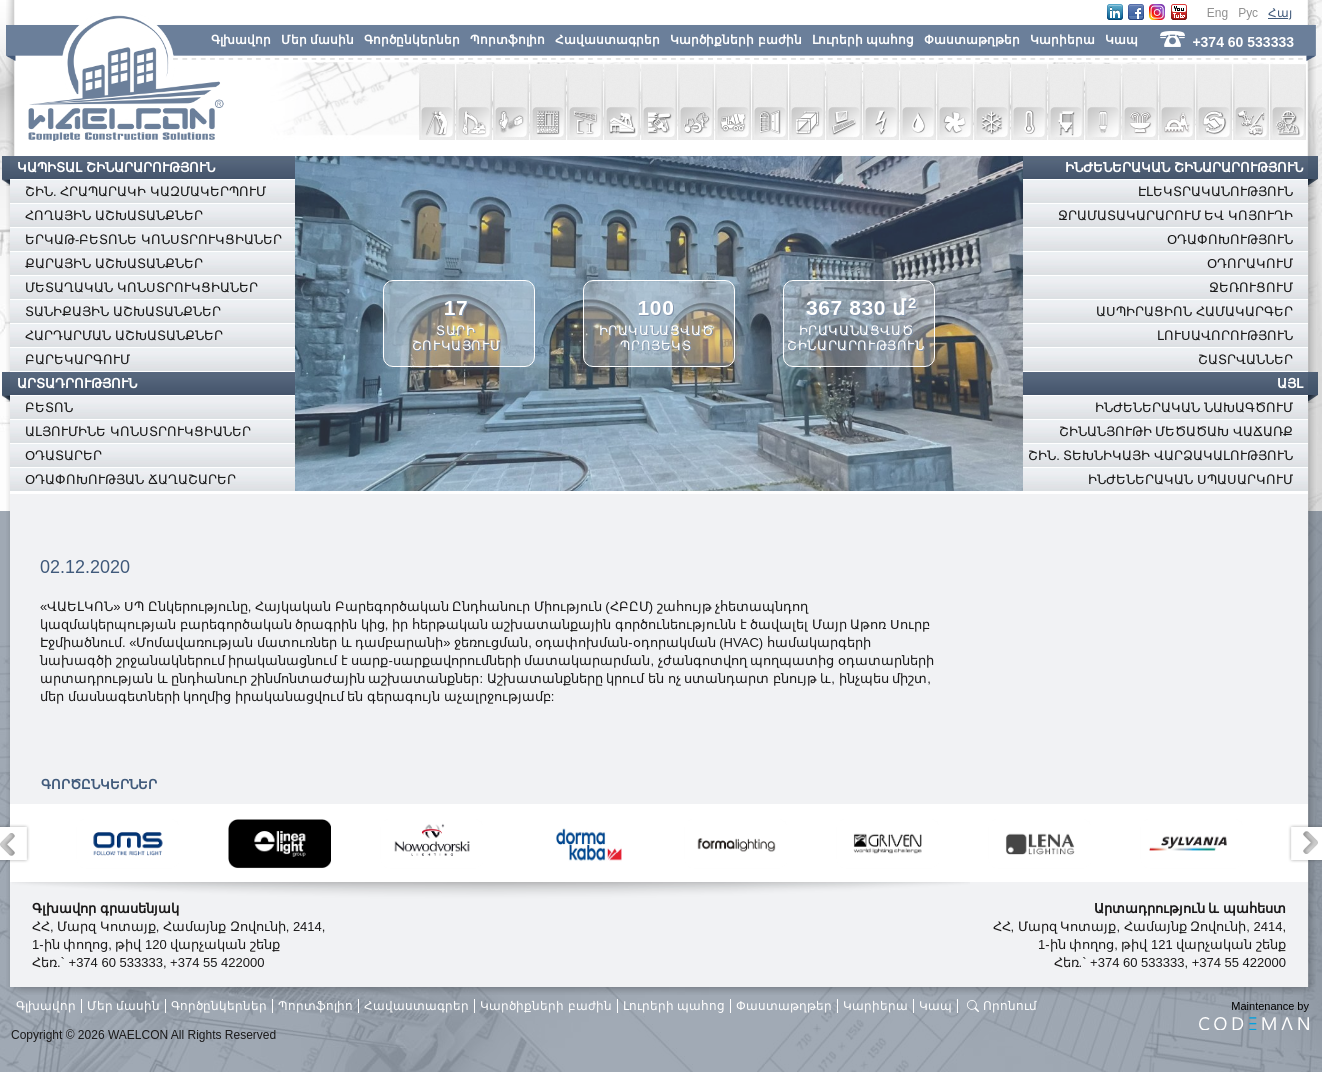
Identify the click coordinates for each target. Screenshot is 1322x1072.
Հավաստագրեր (607, 40)
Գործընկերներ (412, 40)
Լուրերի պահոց (863, 40)
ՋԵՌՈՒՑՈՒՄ (1251, 287)
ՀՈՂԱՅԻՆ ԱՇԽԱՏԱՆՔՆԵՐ (114, 215)
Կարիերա (1062, 40)
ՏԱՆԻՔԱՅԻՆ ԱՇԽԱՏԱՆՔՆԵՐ (123, 311)
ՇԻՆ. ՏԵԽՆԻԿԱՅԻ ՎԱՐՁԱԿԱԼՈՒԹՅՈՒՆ (1160, 455)
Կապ (1121, 40)
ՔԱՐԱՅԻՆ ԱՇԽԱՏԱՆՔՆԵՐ (114, 263)
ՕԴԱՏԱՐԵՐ (63, 455)
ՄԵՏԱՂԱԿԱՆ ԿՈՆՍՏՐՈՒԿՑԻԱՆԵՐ (141, 287)
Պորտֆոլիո (507, 40)
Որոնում (1010, 1006)
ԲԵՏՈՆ (49, 407)
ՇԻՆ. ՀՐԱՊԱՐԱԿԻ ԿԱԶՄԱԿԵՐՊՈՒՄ (145, 191)
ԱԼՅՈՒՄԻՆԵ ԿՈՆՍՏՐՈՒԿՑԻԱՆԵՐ (138, 431)
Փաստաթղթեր (972, 40)
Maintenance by (1254, 1015)
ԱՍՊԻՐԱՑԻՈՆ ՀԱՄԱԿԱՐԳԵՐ (1194, 311)
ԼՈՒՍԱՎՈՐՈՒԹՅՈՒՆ (1225, 335)
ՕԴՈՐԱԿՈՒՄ (1250, 263)
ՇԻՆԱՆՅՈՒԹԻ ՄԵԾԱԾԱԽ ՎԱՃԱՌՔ (1176, 431)
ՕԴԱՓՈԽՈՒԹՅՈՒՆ (1230, 239)
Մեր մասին (317, 40)
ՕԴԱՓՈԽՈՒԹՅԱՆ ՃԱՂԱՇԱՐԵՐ (130, 479)
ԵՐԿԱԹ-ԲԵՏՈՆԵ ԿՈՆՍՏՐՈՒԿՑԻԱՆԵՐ (153, 239)
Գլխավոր (241, 40)
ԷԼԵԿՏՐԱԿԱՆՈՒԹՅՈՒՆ (1215, 191)
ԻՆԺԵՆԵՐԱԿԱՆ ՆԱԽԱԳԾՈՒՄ (1194, 407)
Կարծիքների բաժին (735, 40)
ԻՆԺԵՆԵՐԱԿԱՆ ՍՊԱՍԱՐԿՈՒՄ (1190, 479)
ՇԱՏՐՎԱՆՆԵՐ (1245, 359)
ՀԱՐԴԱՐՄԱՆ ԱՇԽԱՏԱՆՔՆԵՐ (124, 335)
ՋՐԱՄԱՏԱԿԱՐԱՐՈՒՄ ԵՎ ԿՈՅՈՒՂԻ (1175, 215)
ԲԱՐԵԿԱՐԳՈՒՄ (77, 359)
